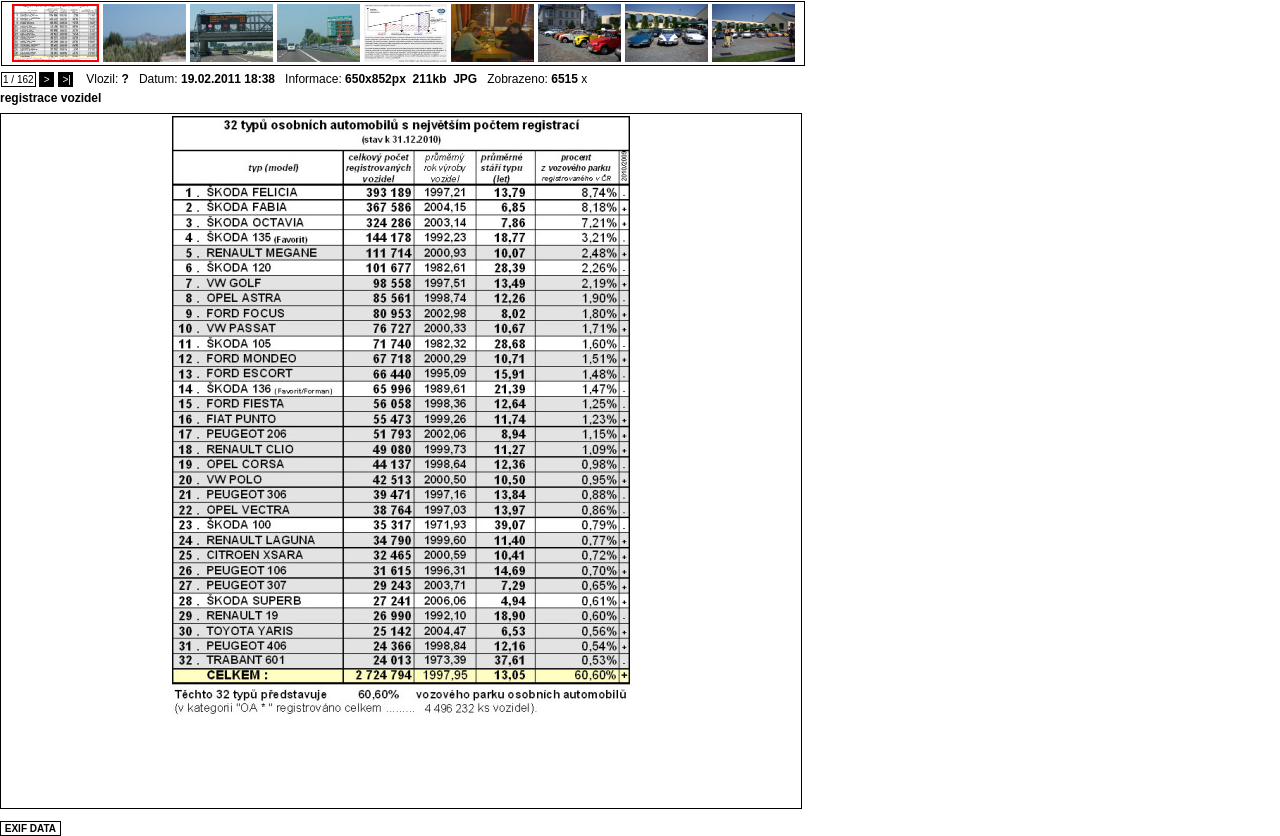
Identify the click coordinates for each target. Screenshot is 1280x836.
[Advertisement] (401, 761)
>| (65, 79)
